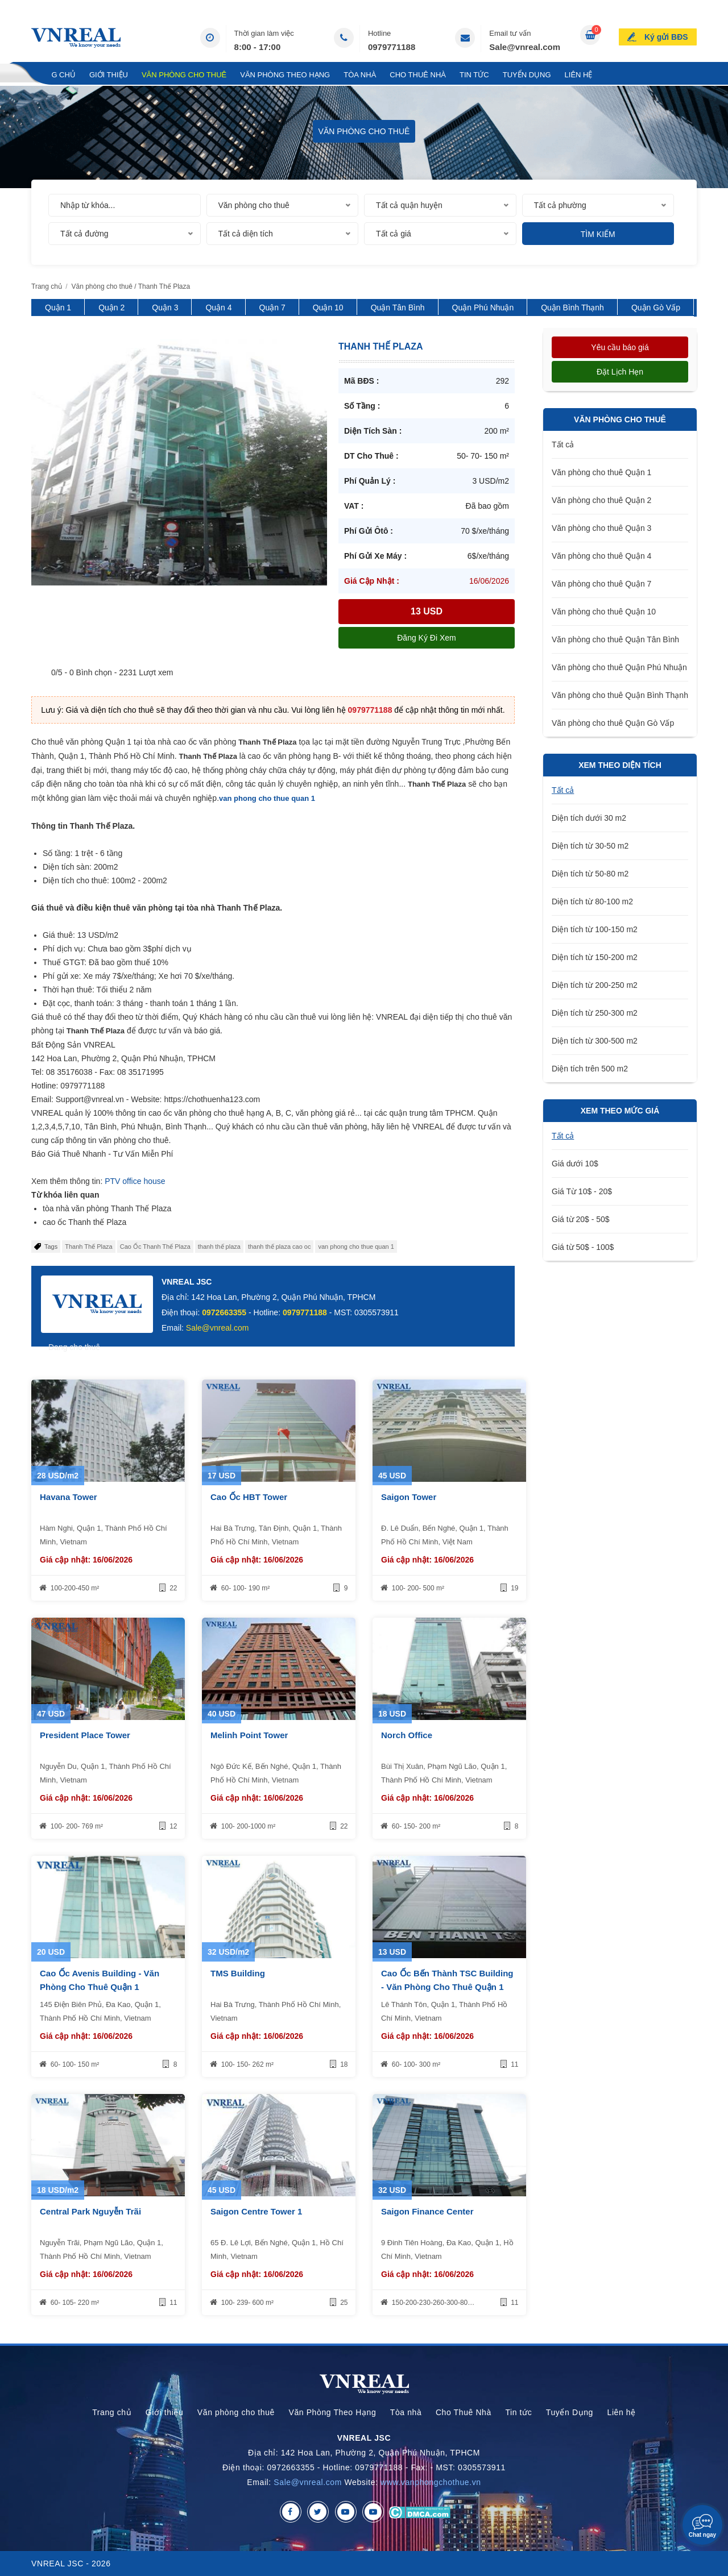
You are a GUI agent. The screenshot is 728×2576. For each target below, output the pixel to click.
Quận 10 (328, 307)
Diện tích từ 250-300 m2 (595, 1012)
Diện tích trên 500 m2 (590, 1068)
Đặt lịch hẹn (620, 371)
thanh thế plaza (219, 1246)
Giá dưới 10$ (575, 1163)
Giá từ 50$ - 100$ (583, 1247)
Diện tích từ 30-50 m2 (590, 845)
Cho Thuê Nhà (418, 74)
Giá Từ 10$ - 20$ (582, 1191)
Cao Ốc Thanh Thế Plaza (155, 1246)
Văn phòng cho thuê (184, 74)
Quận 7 (272, 307)
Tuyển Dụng (527, 74)
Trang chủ (53, 74)
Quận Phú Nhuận (483, 307)
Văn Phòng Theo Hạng (285, 74)
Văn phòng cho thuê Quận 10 (604, 611)
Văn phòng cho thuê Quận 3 (601, 528)
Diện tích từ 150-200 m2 (595, 957)
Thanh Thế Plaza (88, 1246)
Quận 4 (218, 307)
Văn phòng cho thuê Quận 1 (601, 472)
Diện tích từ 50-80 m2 (590, 873)
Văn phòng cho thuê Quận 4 (601, 555)
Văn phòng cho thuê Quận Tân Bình (615, 639)
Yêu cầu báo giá (619, 347)
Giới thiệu (108, 74)
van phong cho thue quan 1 (267, 798)
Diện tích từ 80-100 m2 (592, 901)
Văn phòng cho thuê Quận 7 (601, 583)
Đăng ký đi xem (426, 637)
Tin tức (474, 74)
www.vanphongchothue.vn (430, 2482)
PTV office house (135, 1181)
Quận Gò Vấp (655, 307)
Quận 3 (165, 307)
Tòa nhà (360, 74)
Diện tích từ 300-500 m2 (595, 1040)
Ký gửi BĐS (666, 36)
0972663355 (224, 1312)
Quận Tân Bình (398, 307)
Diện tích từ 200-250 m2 (595, 985)
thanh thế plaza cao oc (279, 1246)
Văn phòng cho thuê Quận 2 (601, 500)
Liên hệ (579, 74)
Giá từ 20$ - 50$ (581, 1219)
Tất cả (563, 444)
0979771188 (391, 47)
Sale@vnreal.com (524, 47)
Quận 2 (111, 307)
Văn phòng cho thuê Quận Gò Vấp (613, 723)
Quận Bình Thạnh (572, 307)
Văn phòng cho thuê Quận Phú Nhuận (619, 667)
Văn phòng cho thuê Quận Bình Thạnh (620, 695)
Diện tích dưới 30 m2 (589, 817)
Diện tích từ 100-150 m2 (595, 929)
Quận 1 (58, 307)
